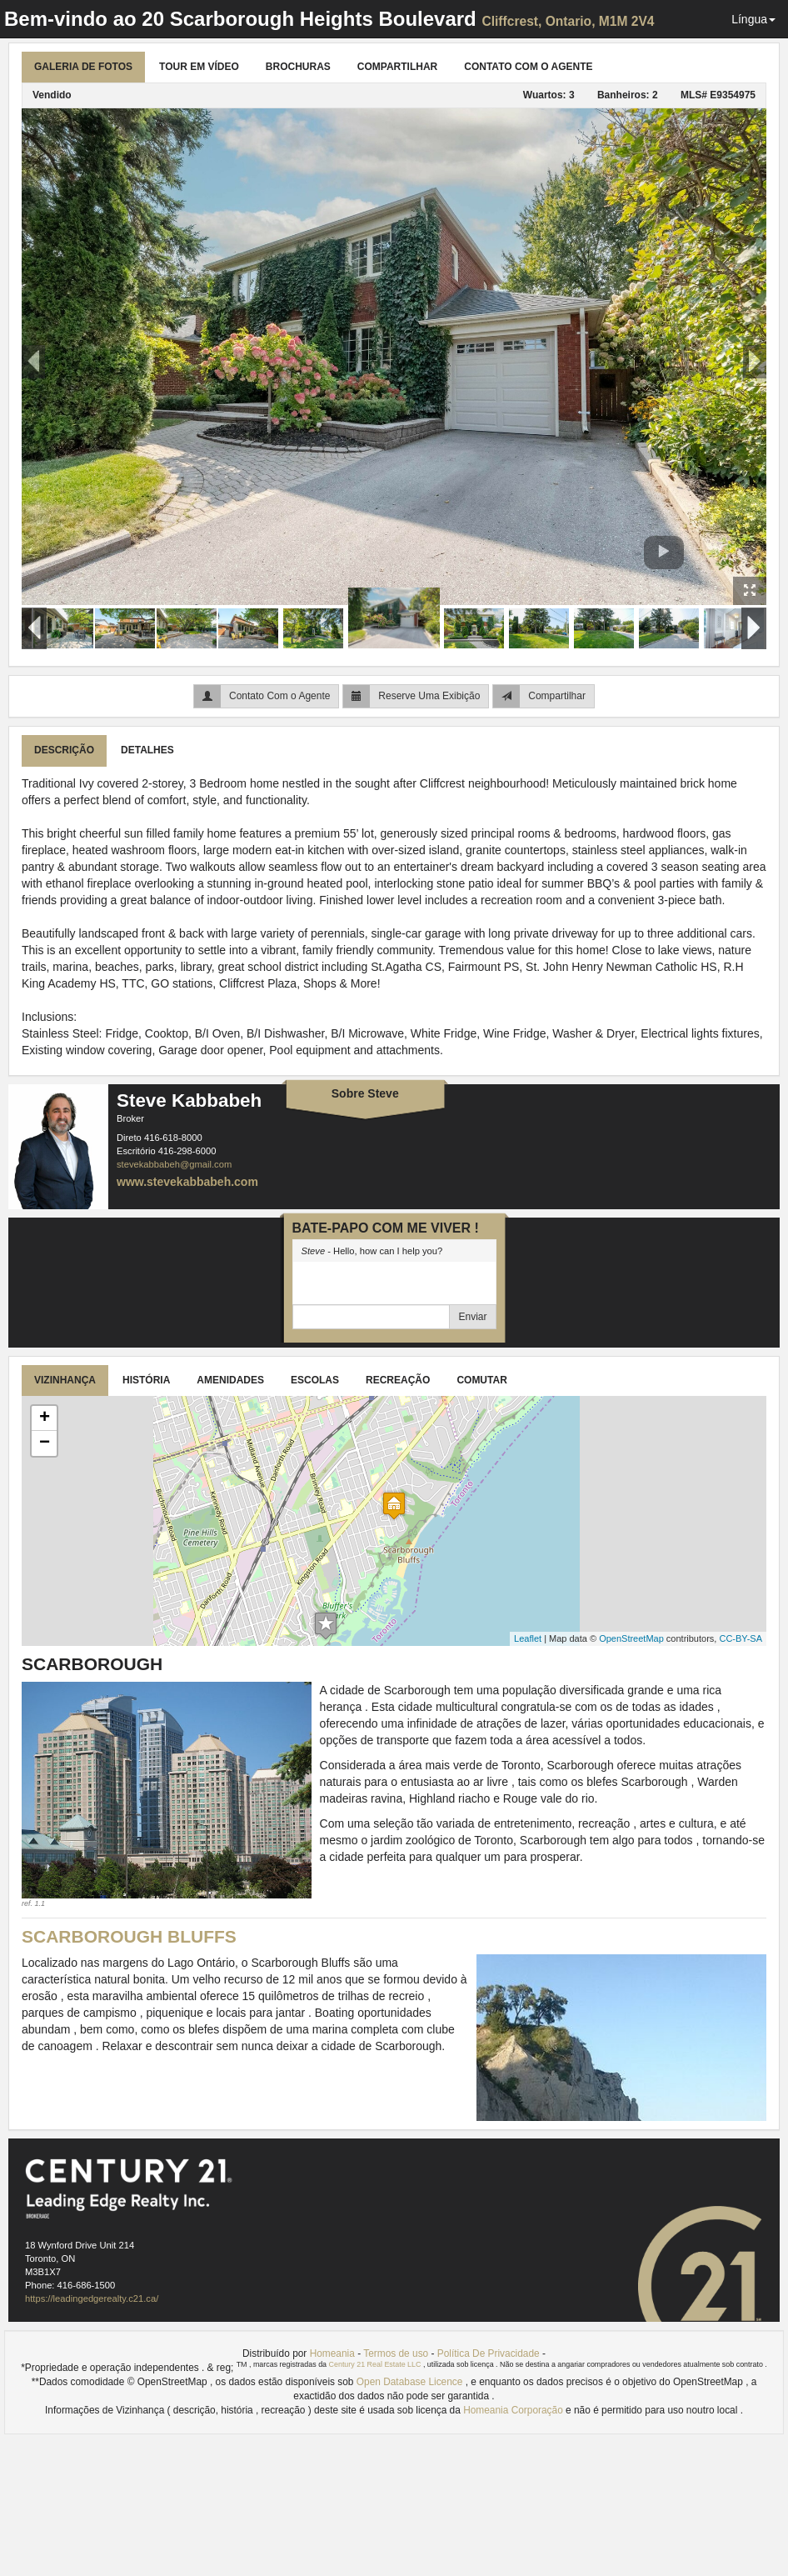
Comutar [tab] (481, 1380)
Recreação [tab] (398, 1380)
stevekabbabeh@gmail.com (174, 1164)
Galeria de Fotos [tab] (83, 67)
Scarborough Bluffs (129, 1936)
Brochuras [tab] (298, 67)
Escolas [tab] (315, 1380)
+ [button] (44, 1418)
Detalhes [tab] (147, 750)
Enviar (472, 1317)
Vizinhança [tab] (65, 1380)
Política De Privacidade (488, 2353)
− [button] (44, 1443)
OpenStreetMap (631, 1638)
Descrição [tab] (64, 750)
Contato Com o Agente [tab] (528, 67)
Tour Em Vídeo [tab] (199, 67)
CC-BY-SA (740, 1638)
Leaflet (527, 1638)
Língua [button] (753, 19)
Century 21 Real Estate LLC (376, 2364)
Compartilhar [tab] (397, 67)
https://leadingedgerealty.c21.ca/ (91, 2298)
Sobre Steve (365, 1093)
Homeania (332, 2353)
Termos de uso (395, 2353)
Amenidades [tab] (230, 1380)
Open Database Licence (411, 2382)
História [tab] (146, 1380)
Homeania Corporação (514, 2410)
